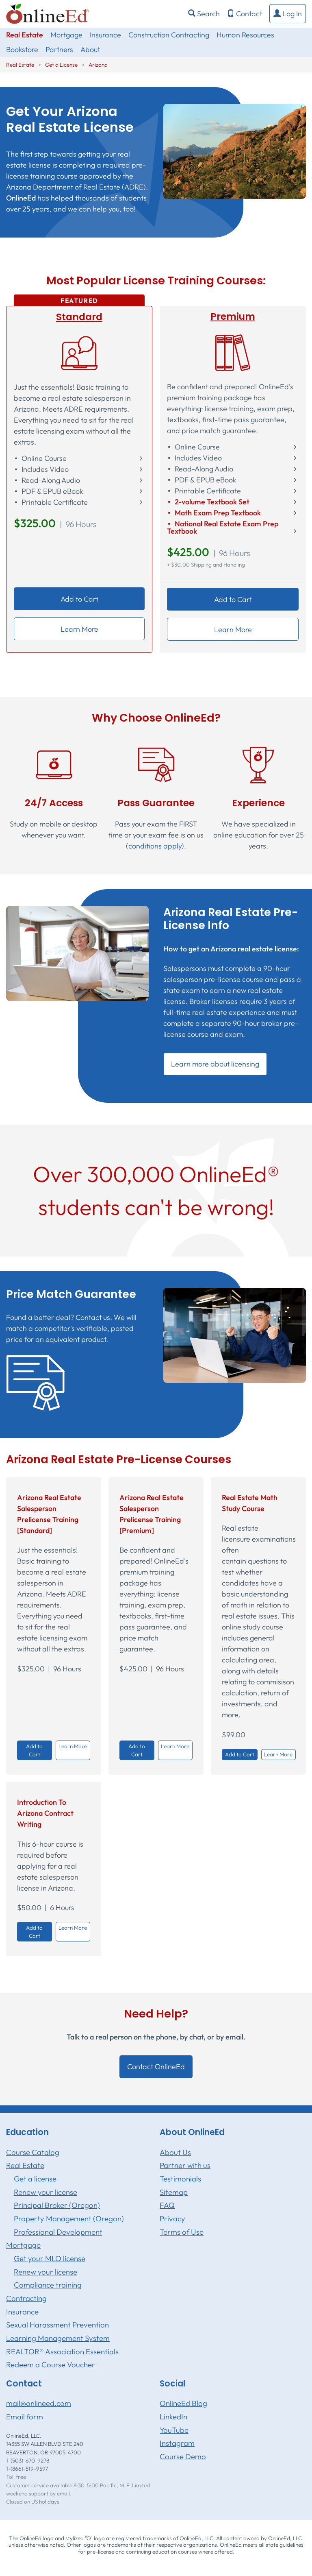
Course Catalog (32, 2152)
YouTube (174, 2430)
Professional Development (58, 2232)
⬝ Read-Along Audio (47, 480)
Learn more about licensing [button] (215, 1064)
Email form (24, 2416)
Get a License (61, 64)
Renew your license (45, 2192)
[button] (287, 13)
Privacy (172, 2218)
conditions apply (155, 846)
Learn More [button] (79, 629)
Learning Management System (58, 2338)
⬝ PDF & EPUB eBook (48, 491)
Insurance (105, 34)
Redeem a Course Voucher (50, 2364)
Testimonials (180, 2178)
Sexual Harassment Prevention (57, 2325)
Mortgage (66, 34)
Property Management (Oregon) (69, 2218)
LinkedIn (173, 2416)
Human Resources (245, 34)
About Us (175, 2152)
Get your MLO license (49, 2258)
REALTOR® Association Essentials (62, 2351)
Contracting (26, 2298)
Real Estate (24, 34)
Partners (59, 49)
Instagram (177, 2443)
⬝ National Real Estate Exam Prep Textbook (222, 527)
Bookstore (22, 49)
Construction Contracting (168, 34)
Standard (79, 316)
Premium (232, 316)
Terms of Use (182, 2232)
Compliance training (48, 2285)
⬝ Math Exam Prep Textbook (214, 513)
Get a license (35, 2178)
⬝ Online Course (40, 458)
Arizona (98, 64)
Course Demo (183, 2456)
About (90, 49)
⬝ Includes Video (41, 469)
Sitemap (174, 2192)
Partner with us (185, 2165)
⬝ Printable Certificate (51, 502)
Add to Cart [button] (79, 599)
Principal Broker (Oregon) (57, 2205)
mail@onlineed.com (38, 2403)
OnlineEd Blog (183, 2403)
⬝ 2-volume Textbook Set (208, 502)
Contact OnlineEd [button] (156, 2066)
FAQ (167, 2205)
